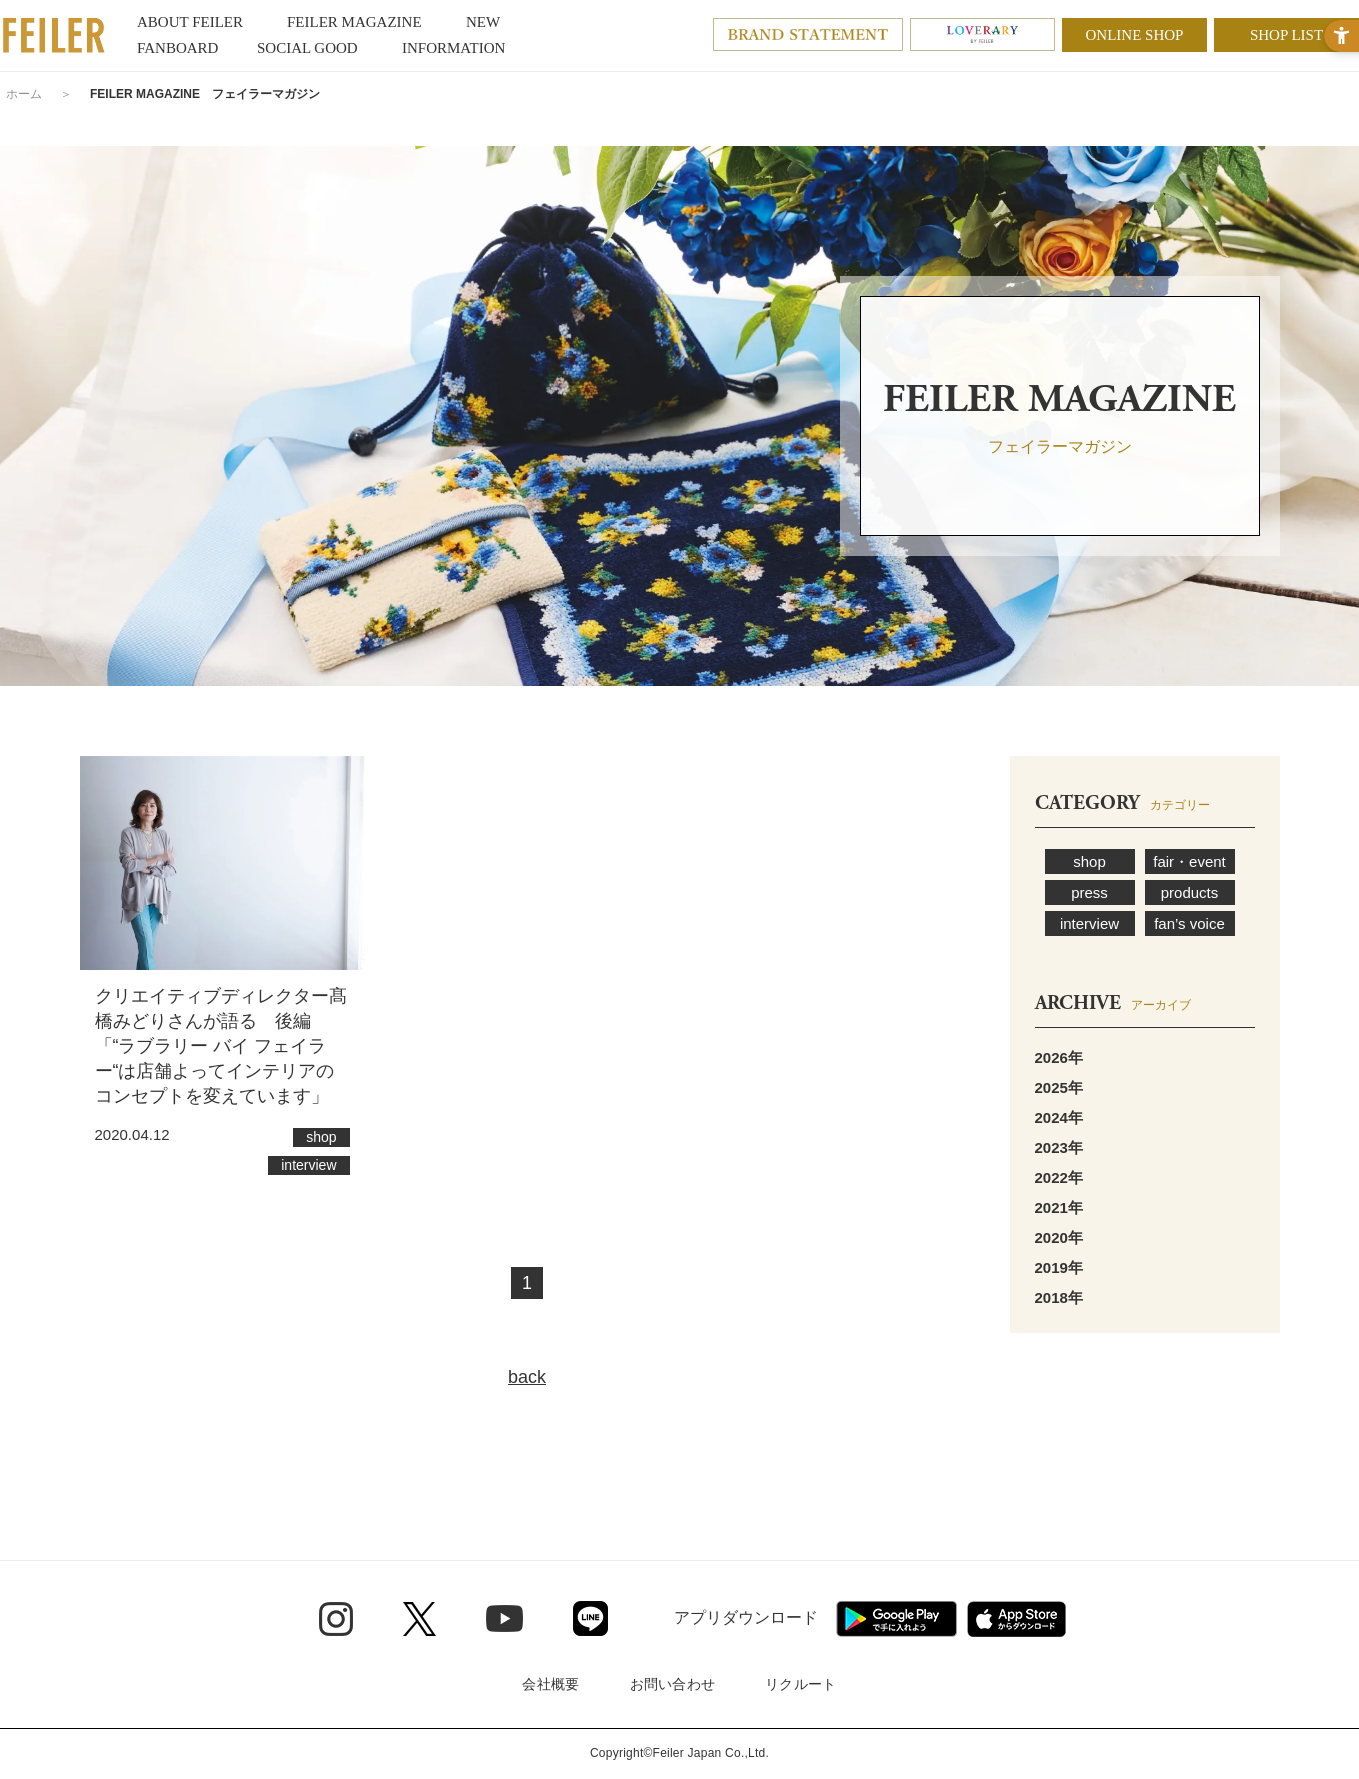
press (1089, 892)
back (527, 1377)
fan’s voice (1189, 923)
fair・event (1189, 861)
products (1190, 892)
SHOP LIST (1286, 35)
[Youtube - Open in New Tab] (504, 1618)
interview (1089, 923)
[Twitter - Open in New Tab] (419, 1619)
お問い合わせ (673, 1684)
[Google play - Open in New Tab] (896, 1619)
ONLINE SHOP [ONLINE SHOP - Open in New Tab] (1135, 35)
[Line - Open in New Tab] (590, 1618)
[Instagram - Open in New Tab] (336, 1619)
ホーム (24, 94)
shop (1089, 861)
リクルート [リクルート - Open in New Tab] (800, 1684)
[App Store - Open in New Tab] (1016, 1619)
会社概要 (550, 1684)
